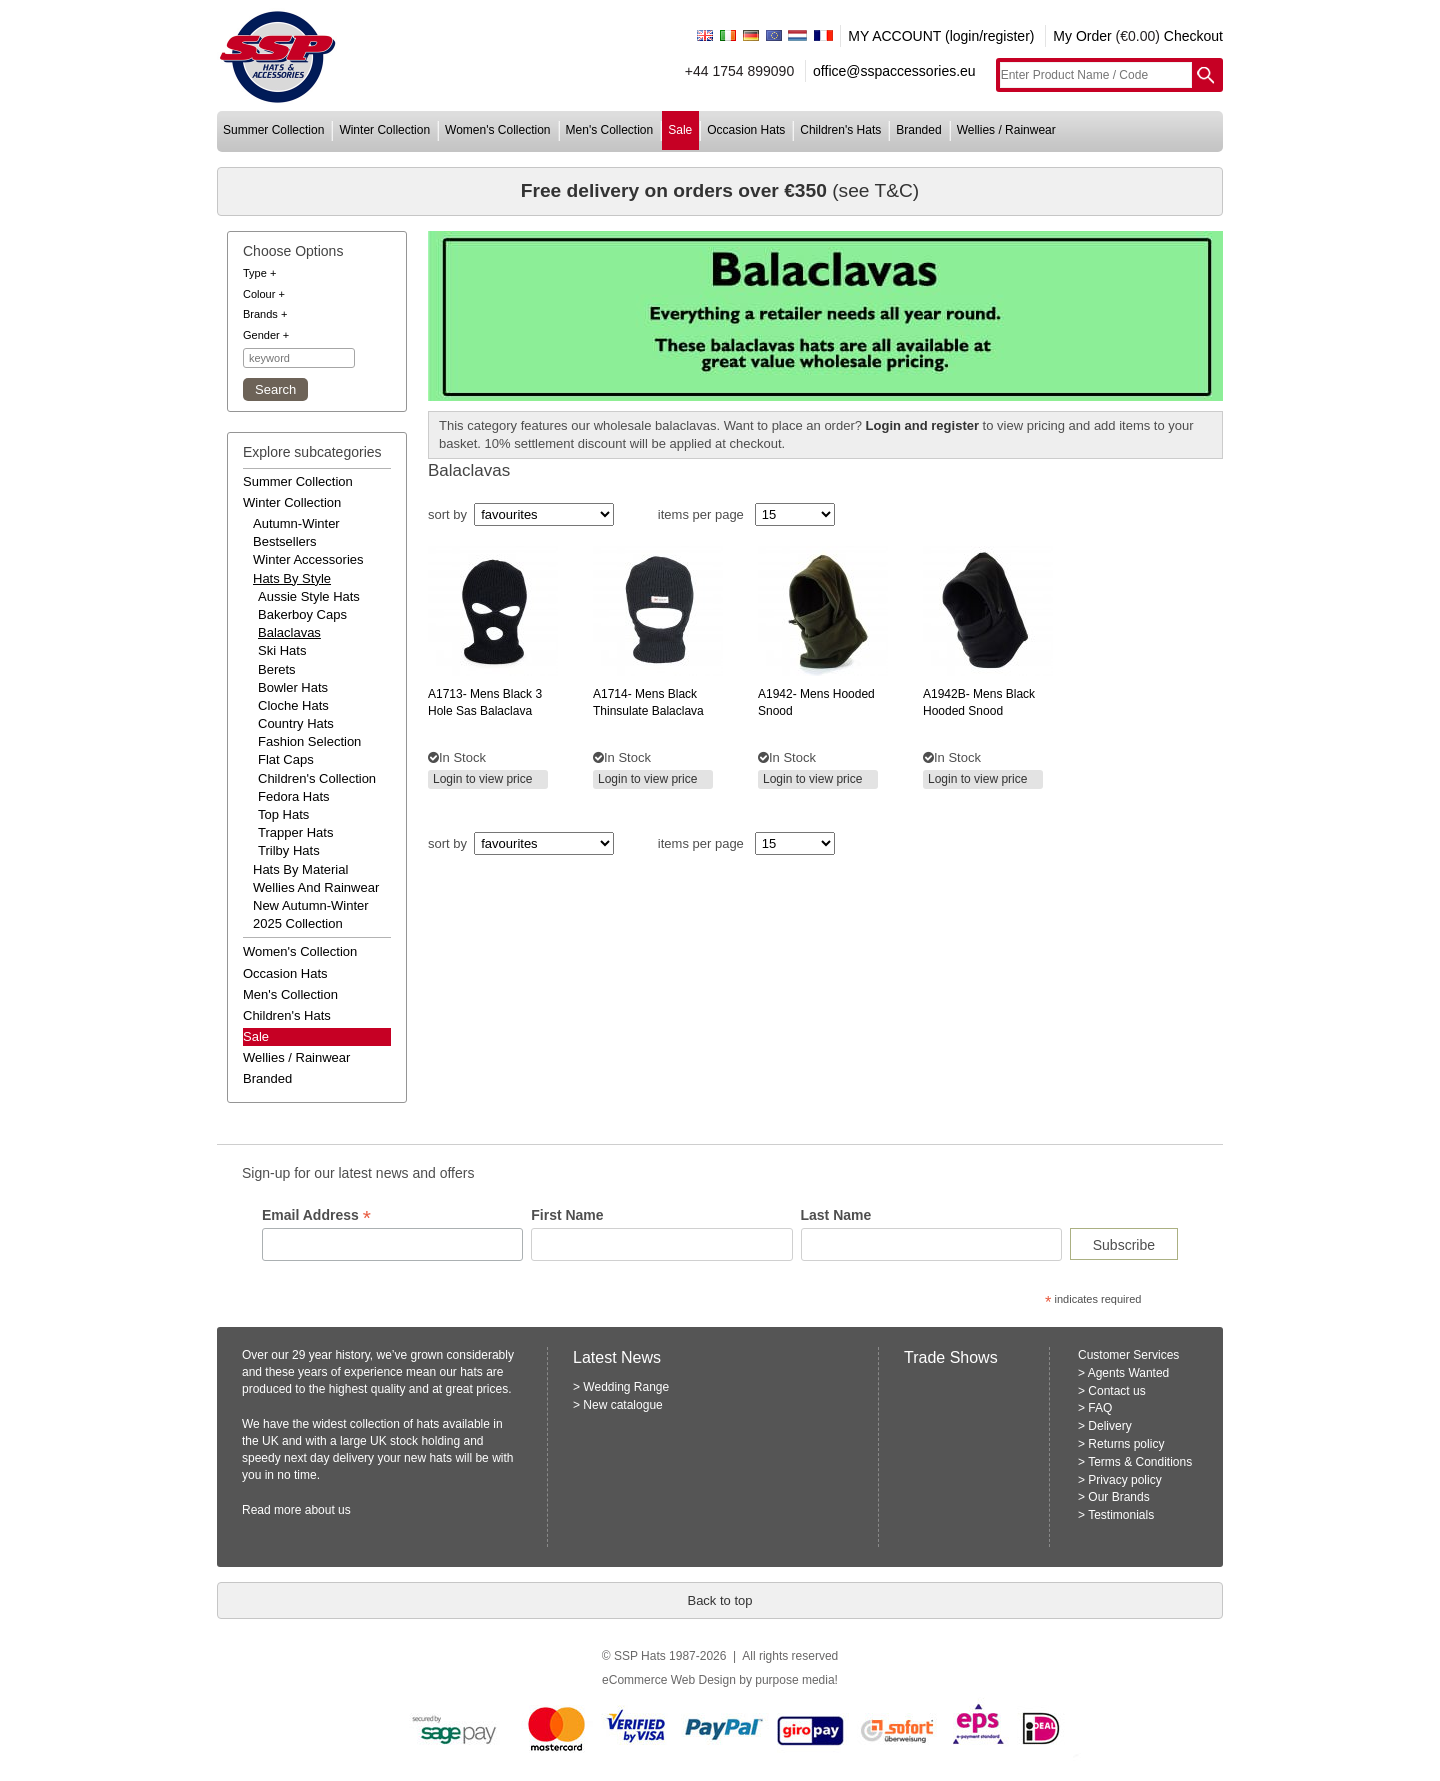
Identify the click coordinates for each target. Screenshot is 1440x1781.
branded (918, 130)
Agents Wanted (1129, 1373)
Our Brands (1118, 1497)
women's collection (497, 130)
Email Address (316, 1215)
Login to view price (482, 779)
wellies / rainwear (1006, 130)
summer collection (273, 130)
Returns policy (1126, 1444)
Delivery (1109, 1426)
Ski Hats (282, 650)
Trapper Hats (295, 832)
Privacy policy (1124, 1480)
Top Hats (283, 814)
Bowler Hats (293, 687)
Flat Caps (286, 759)
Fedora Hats (294, 796)
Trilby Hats (289, 850)
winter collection (384, 130)
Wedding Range (626, 1387)
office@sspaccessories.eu (894, 71)
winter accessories (308, 559)
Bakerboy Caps (302, 614)
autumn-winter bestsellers (296, 532)
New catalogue (622, 1405)
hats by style (292, 578)
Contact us (1116, 1391)
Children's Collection (317, 778)
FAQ (1100, 1408)
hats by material (300, 869)
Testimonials (1121, 1515)
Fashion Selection (309, 741)
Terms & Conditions (1140, 1462)
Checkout (1193, 36)
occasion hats (746, 130)
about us (328, 1510)
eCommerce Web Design (669, 1680)
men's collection (610, 130)
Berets (277, 669)
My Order (1082, 36)
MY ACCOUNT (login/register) (941, 36)
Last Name (836, 1215)
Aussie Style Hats (309, 596)
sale (680, 130)
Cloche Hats (293, 705)
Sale (256, 1036)
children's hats (840, 130)
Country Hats (296, 723)
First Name (567, 1215)
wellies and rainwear (316, 887)
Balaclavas (289, 632)
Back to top (719, 1600)
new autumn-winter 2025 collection (311, 914)
